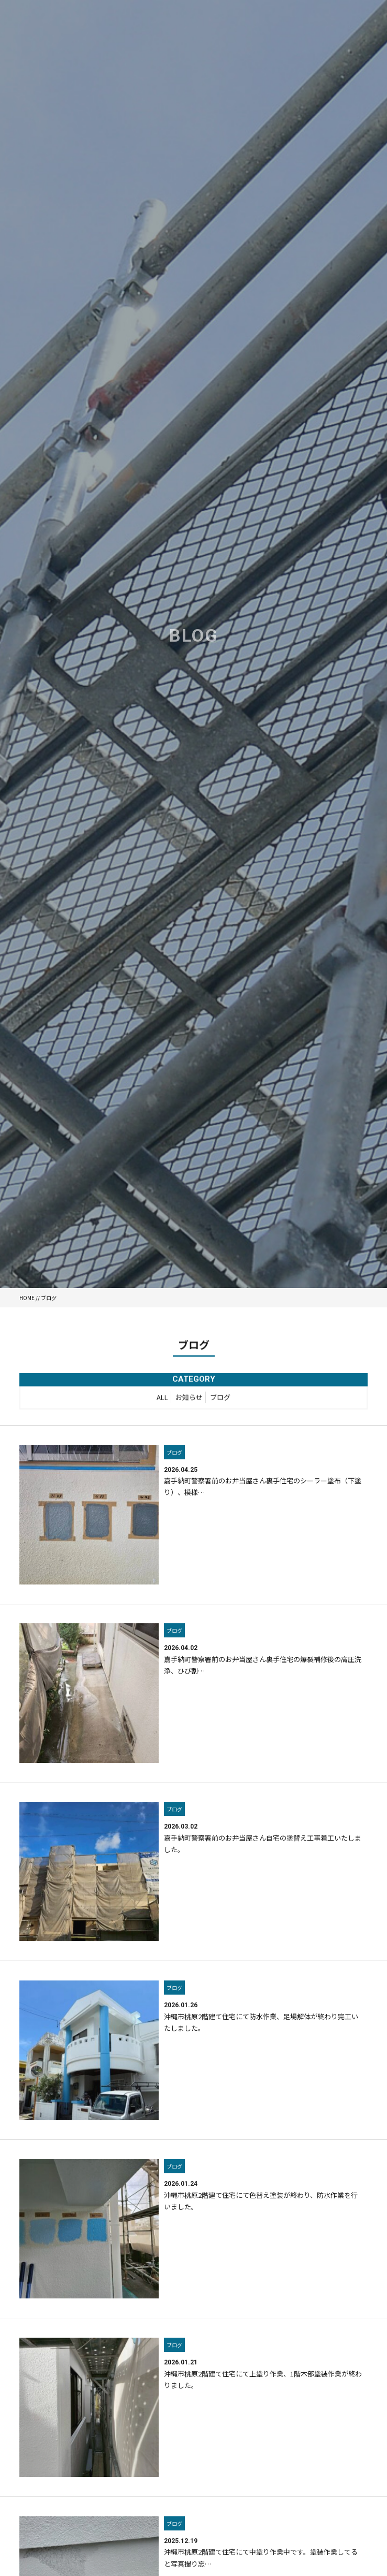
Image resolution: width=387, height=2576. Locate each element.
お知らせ (189, 1399)
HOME (27, 1298)
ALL (162, 1399)
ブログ (220, 1399)
